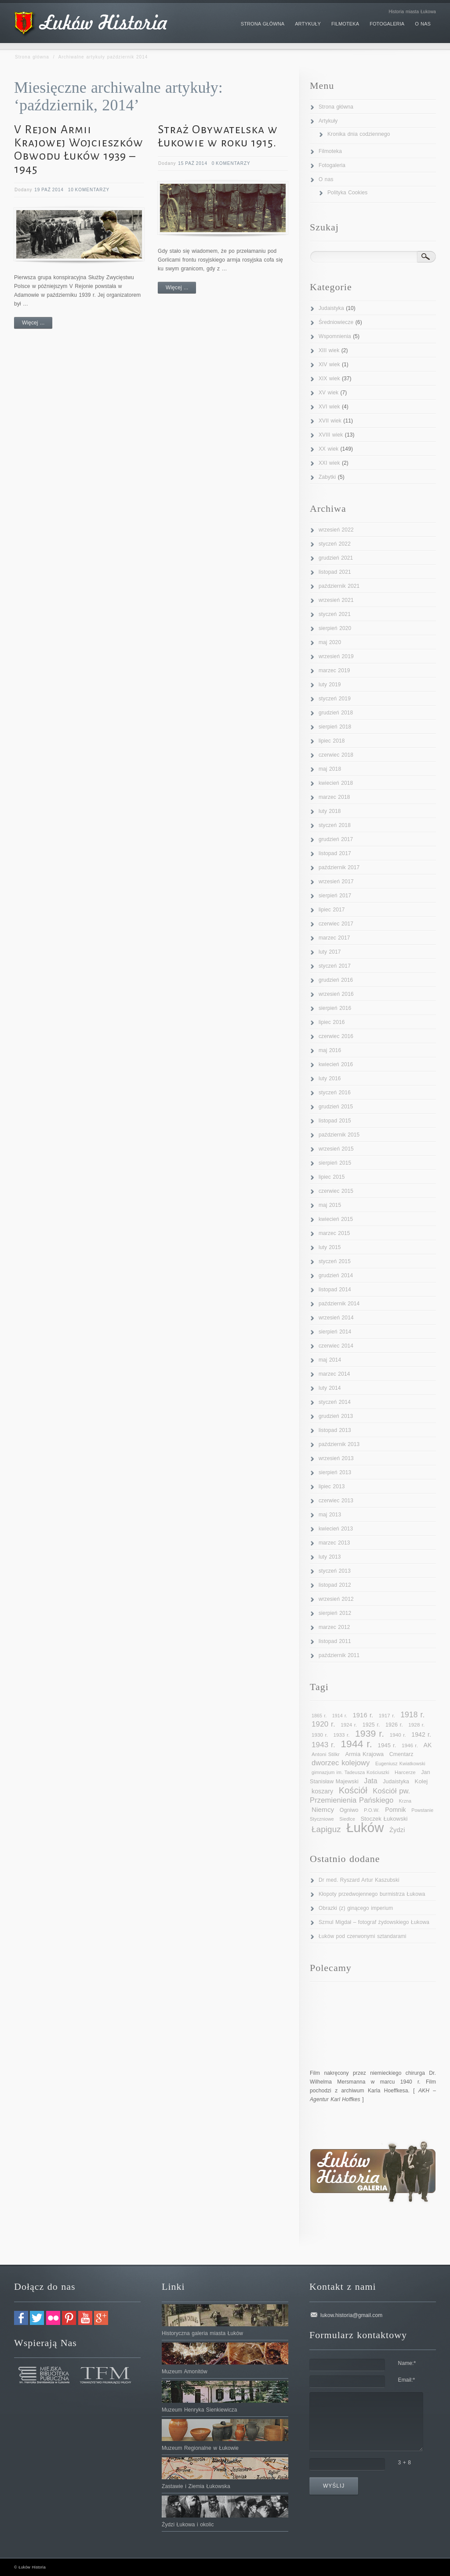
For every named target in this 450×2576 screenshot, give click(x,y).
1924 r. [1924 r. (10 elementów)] (349, 1724)
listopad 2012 (335, 1585)
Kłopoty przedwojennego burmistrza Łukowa (372, 1894)
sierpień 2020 (335, 628)
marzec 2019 (334, 670)
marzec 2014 (334, 1374)
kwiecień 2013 (336, 1529)
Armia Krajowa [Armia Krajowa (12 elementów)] (364, 1754)
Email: (406, 2380)
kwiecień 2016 (336, 1064)
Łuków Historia (31, 2567)
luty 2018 (330, 811)
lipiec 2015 (332, 1177)
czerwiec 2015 (336, 1191)
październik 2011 (339, 1655)
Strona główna (32, 57)
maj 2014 (330, 1360)
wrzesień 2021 (336, 600)
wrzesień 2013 (336, 1458)
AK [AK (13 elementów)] (427, 1745)
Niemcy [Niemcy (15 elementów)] (323, 1809)
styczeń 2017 (335, 966)
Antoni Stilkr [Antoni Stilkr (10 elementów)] (326, 1754)
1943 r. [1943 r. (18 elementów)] (323, 1745)
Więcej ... (33, 323)
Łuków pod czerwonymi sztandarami (362, 1936)
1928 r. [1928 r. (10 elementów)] (416, 1724)
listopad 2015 (335, 1121)
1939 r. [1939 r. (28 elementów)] (369, 1733)
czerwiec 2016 (336, 1036)
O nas (326, 179)
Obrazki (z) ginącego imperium (356, 1908)
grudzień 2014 (336, 1275)
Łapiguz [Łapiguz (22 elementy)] (326, 1829)
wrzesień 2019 (336, 656)
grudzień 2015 (336, 1107)
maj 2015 (330, 1205)
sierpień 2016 (335, 1008)
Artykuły (328, 121)
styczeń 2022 (335, 544)
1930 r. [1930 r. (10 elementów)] (320, 1735)
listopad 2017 (335, 853)
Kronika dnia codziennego (358, 134)
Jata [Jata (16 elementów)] (370, 1781)
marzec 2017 (334, 938)
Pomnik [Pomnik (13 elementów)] (395, 1809)
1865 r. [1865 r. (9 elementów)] (319, 1715)
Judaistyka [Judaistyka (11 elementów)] (396, 1781)
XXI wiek (329, 463)
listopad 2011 (335, 1641)
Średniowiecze (336, 322)
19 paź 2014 (49, 189)
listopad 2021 (335, 572)
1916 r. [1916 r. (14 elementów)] (362, 1715)
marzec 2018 (334, 797)
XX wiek (328, 449)
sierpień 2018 (335, 727)
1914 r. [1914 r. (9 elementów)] (339, 1715)
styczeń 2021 (335, 614)
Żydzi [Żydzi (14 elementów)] (397, 1829)
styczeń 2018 (335, 825)
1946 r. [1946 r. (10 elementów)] (410, 1745)
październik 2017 (339, 867)
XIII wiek (329, 350)
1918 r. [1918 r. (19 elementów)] (412, 1714)
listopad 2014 (335, 1289)
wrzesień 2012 (336, 1599)
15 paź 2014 (192, 163)
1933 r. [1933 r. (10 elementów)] (342, 1735)
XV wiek (328, 393)
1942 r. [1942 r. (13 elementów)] (421, 1734)
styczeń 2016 (335, 1092)
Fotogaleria (332, 165)
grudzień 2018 (336, 713)
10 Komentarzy (89, 189)
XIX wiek (329, 378)
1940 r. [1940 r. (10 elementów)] (398, 1735)
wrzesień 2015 (336, 1149)
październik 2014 (339, 1304)
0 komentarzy (231, 163)
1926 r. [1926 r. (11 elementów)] (394, 1725)
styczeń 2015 (335, 1261)
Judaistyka (331, 308)
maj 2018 (330, 769)
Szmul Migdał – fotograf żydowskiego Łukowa (374, 1922)
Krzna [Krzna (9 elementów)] (405, 1801)
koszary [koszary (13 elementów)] (322, 1791)
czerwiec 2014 (336, 1346)
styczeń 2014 (335, 1402)
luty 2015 (330, 1247)
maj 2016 (330, 1050)
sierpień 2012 (335, 1613)
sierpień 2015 (335, 1163)
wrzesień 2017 (336, 881)
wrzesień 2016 (336, 994)
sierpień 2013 (335, 1472)
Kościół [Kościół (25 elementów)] (353, 1790)
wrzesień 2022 (336, 530)
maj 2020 (330, 642)
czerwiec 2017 (336, 924)
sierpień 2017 (335, 896)
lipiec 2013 (332, 1486)
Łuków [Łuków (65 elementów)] (365, 1827)
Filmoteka (330, 151)
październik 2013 (339, 1444)
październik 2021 (339, 586)
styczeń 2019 (335, 699)
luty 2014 (330, 1388)
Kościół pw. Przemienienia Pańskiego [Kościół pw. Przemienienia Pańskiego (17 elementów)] (360, 1795)
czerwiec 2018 (336, 755)
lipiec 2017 (332, 910)
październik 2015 (339, 1135)
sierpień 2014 (335, 1332)
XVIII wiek (331, 435)
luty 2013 (330, 1557)
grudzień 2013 (336, 1416)
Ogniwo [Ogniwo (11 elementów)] (349, 1810)
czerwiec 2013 (336, 1501)
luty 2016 (330, 1078)
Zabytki (327, 477)
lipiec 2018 (332, 741)
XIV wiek (329, 364)
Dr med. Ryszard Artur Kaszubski (359, 1880)
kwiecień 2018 (336, 783)
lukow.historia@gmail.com (351, 2315)
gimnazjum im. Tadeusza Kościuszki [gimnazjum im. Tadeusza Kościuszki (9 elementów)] (350, 1772)
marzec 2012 (334, 1627)
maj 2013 (330, 1515)
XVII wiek (330, 421)
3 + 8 (404, 2462)
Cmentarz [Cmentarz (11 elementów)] (401, 1754)
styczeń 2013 (335, 1571)
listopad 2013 (335, 1430)
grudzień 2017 (336, 839)
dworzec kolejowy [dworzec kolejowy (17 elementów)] (341, 1763)
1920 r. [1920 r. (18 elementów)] (323, 1724)
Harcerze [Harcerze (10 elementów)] (405, 1772)
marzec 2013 (334, 1543)
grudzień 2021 (336, 558)
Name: (407, 2363)
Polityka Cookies (347, 192)
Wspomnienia (335, 336)
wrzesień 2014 (336, 1318)
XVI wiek (329, 407)
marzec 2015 (334, 1233)
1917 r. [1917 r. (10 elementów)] (387, 1715)
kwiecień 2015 (336, 1219)
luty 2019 (330, 684)
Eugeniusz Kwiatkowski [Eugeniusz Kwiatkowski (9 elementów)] (400, 1763)
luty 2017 (330, 952)
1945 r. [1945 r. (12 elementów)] (387, 1745)
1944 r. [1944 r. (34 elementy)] (356, 1743)
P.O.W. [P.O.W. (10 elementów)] (372, 1810)
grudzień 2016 (336, 980)
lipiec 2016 (332, 1022)
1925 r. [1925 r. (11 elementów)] (371, 1725)
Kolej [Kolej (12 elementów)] (421, 1781)
